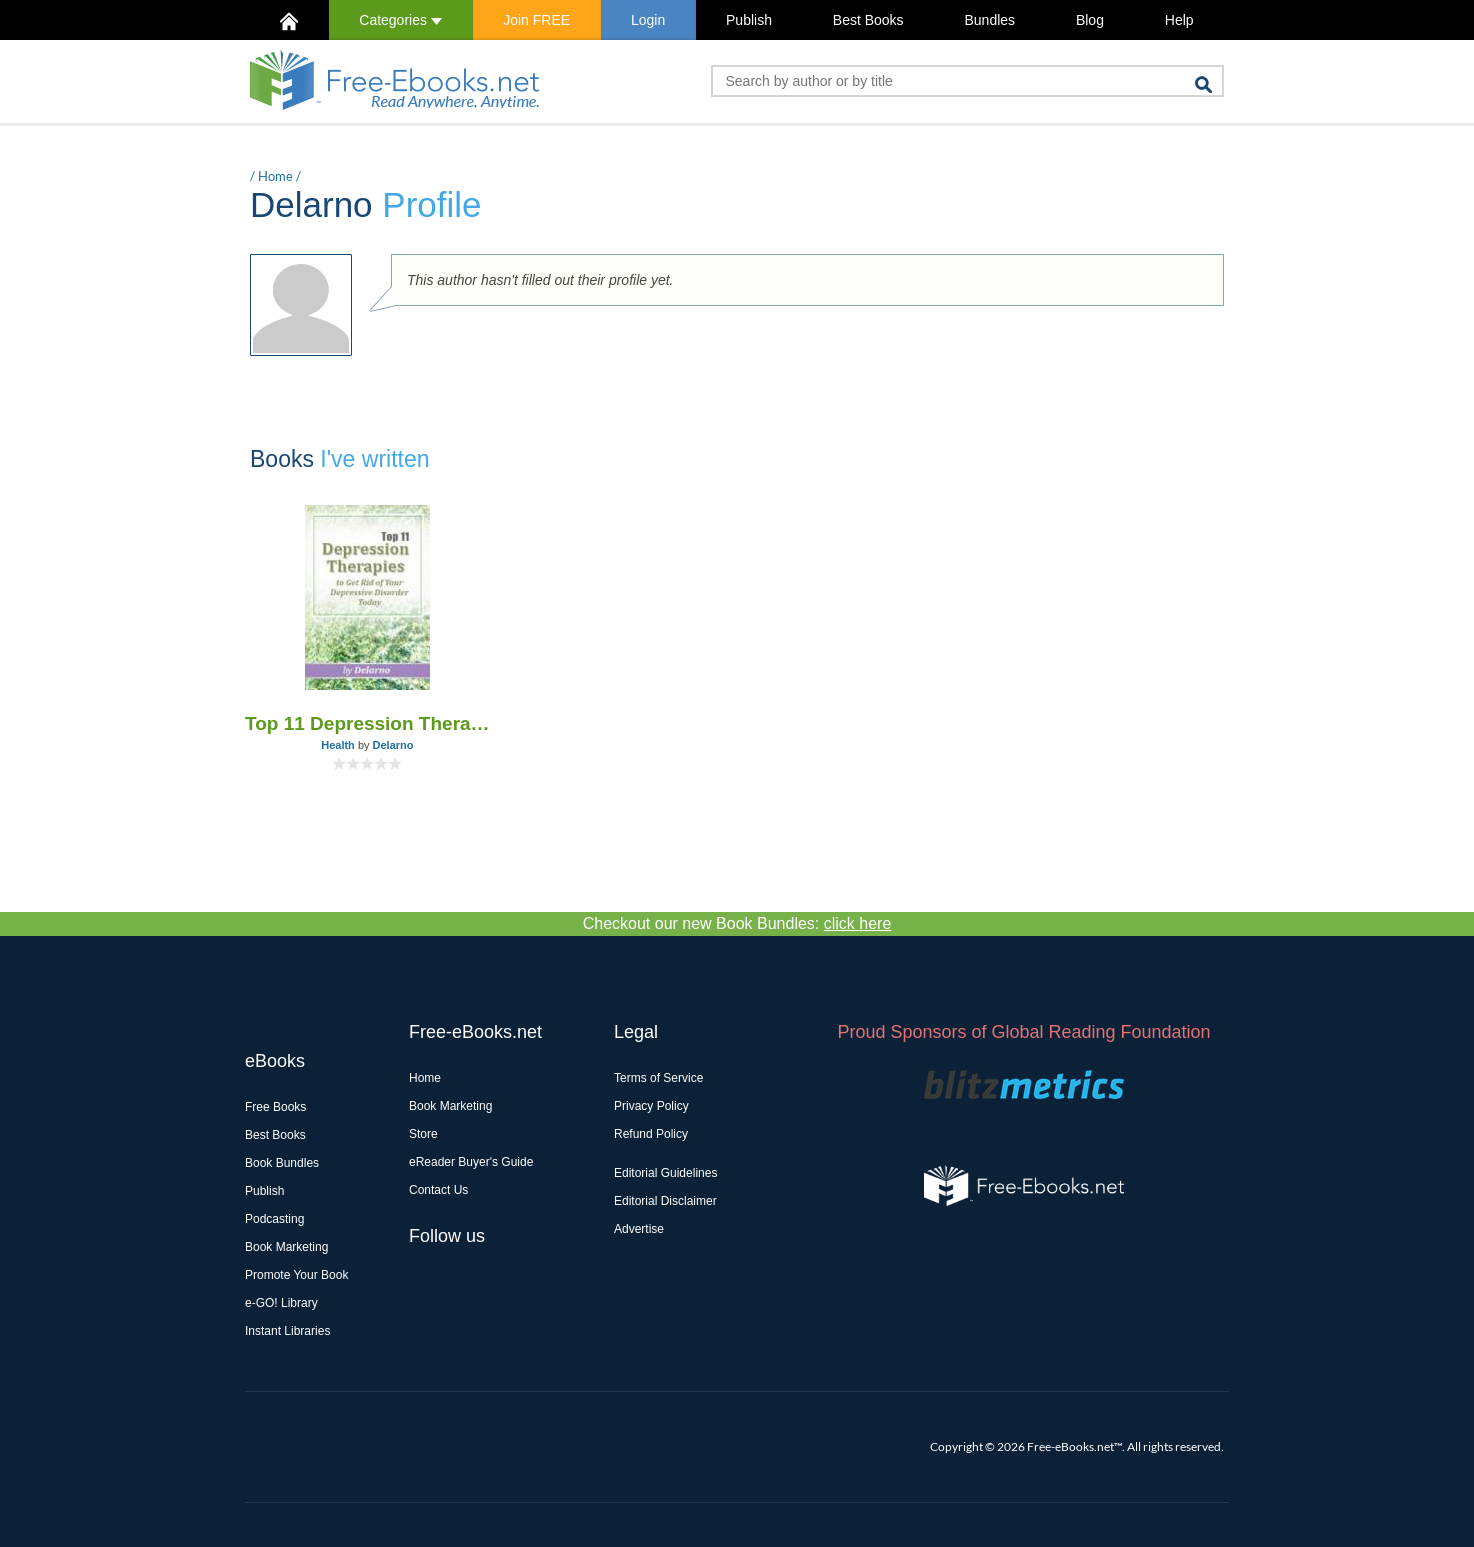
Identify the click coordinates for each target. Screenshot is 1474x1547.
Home (275, 176)
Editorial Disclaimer (665, 1201)
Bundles (989, 20)
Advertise (639, 1229)
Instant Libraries (287, 1331)
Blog (1090, 20)
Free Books (275, 1107)
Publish (749, 20)
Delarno (393, 745)
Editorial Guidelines (665, 1173)
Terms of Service (658, 1078)
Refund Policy (651, 1134)
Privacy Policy (651, 1106)
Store (423, 1134)
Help (1179, 20)
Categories (400, 20)
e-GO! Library (281, 1303)
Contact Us (438, 1190)
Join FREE (536, 20)
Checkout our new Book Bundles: (737, 923)
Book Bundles (282, 1163)
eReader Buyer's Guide (471, 1162)
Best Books (868, 20)
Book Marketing (286, 1247)
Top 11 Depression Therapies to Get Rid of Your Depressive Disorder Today (367, 723)
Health (338, 745)
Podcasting (274, 1219)
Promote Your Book (296, 1275)
